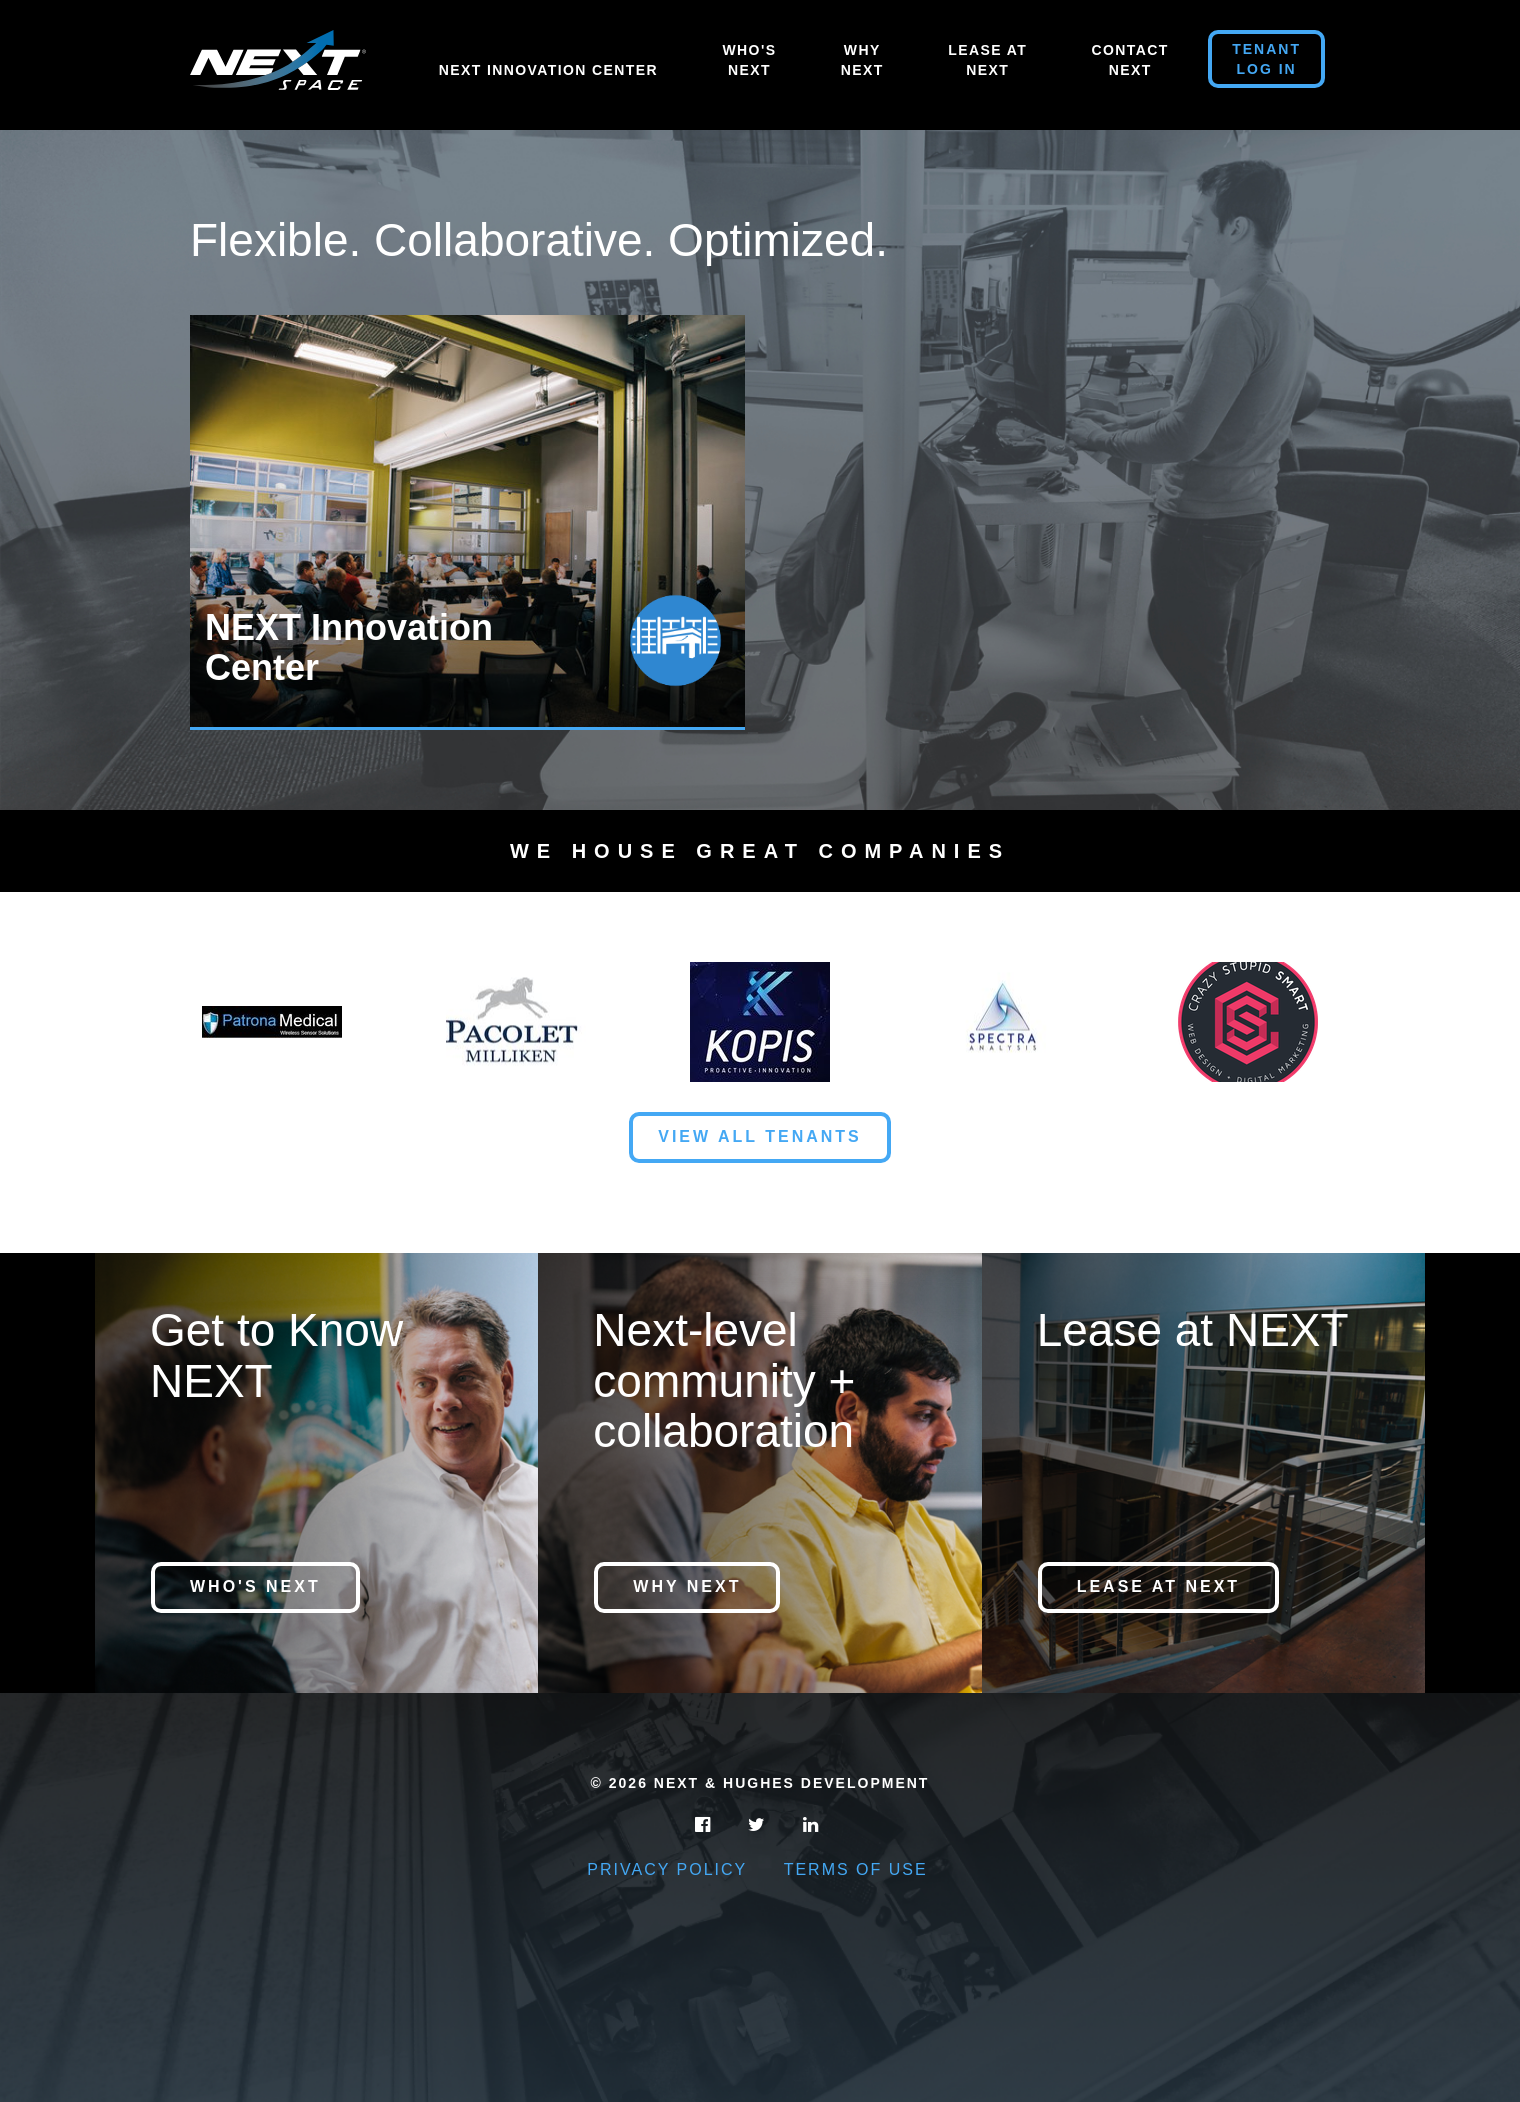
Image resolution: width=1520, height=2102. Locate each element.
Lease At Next (987, 60)
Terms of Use (856, 1869)
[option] (475, 522)
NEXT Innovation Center (548, 70)
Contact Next (1130, 60)
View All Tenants (760, 1136)
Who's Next (749, 60)
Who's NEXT (255, 1586)
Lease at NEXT (1158, 1586)
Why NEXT (687, 1586)
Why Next (862, 60)
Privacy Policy (667, 1869)
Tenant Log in (1266, 59)
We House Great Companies (760, 851)
